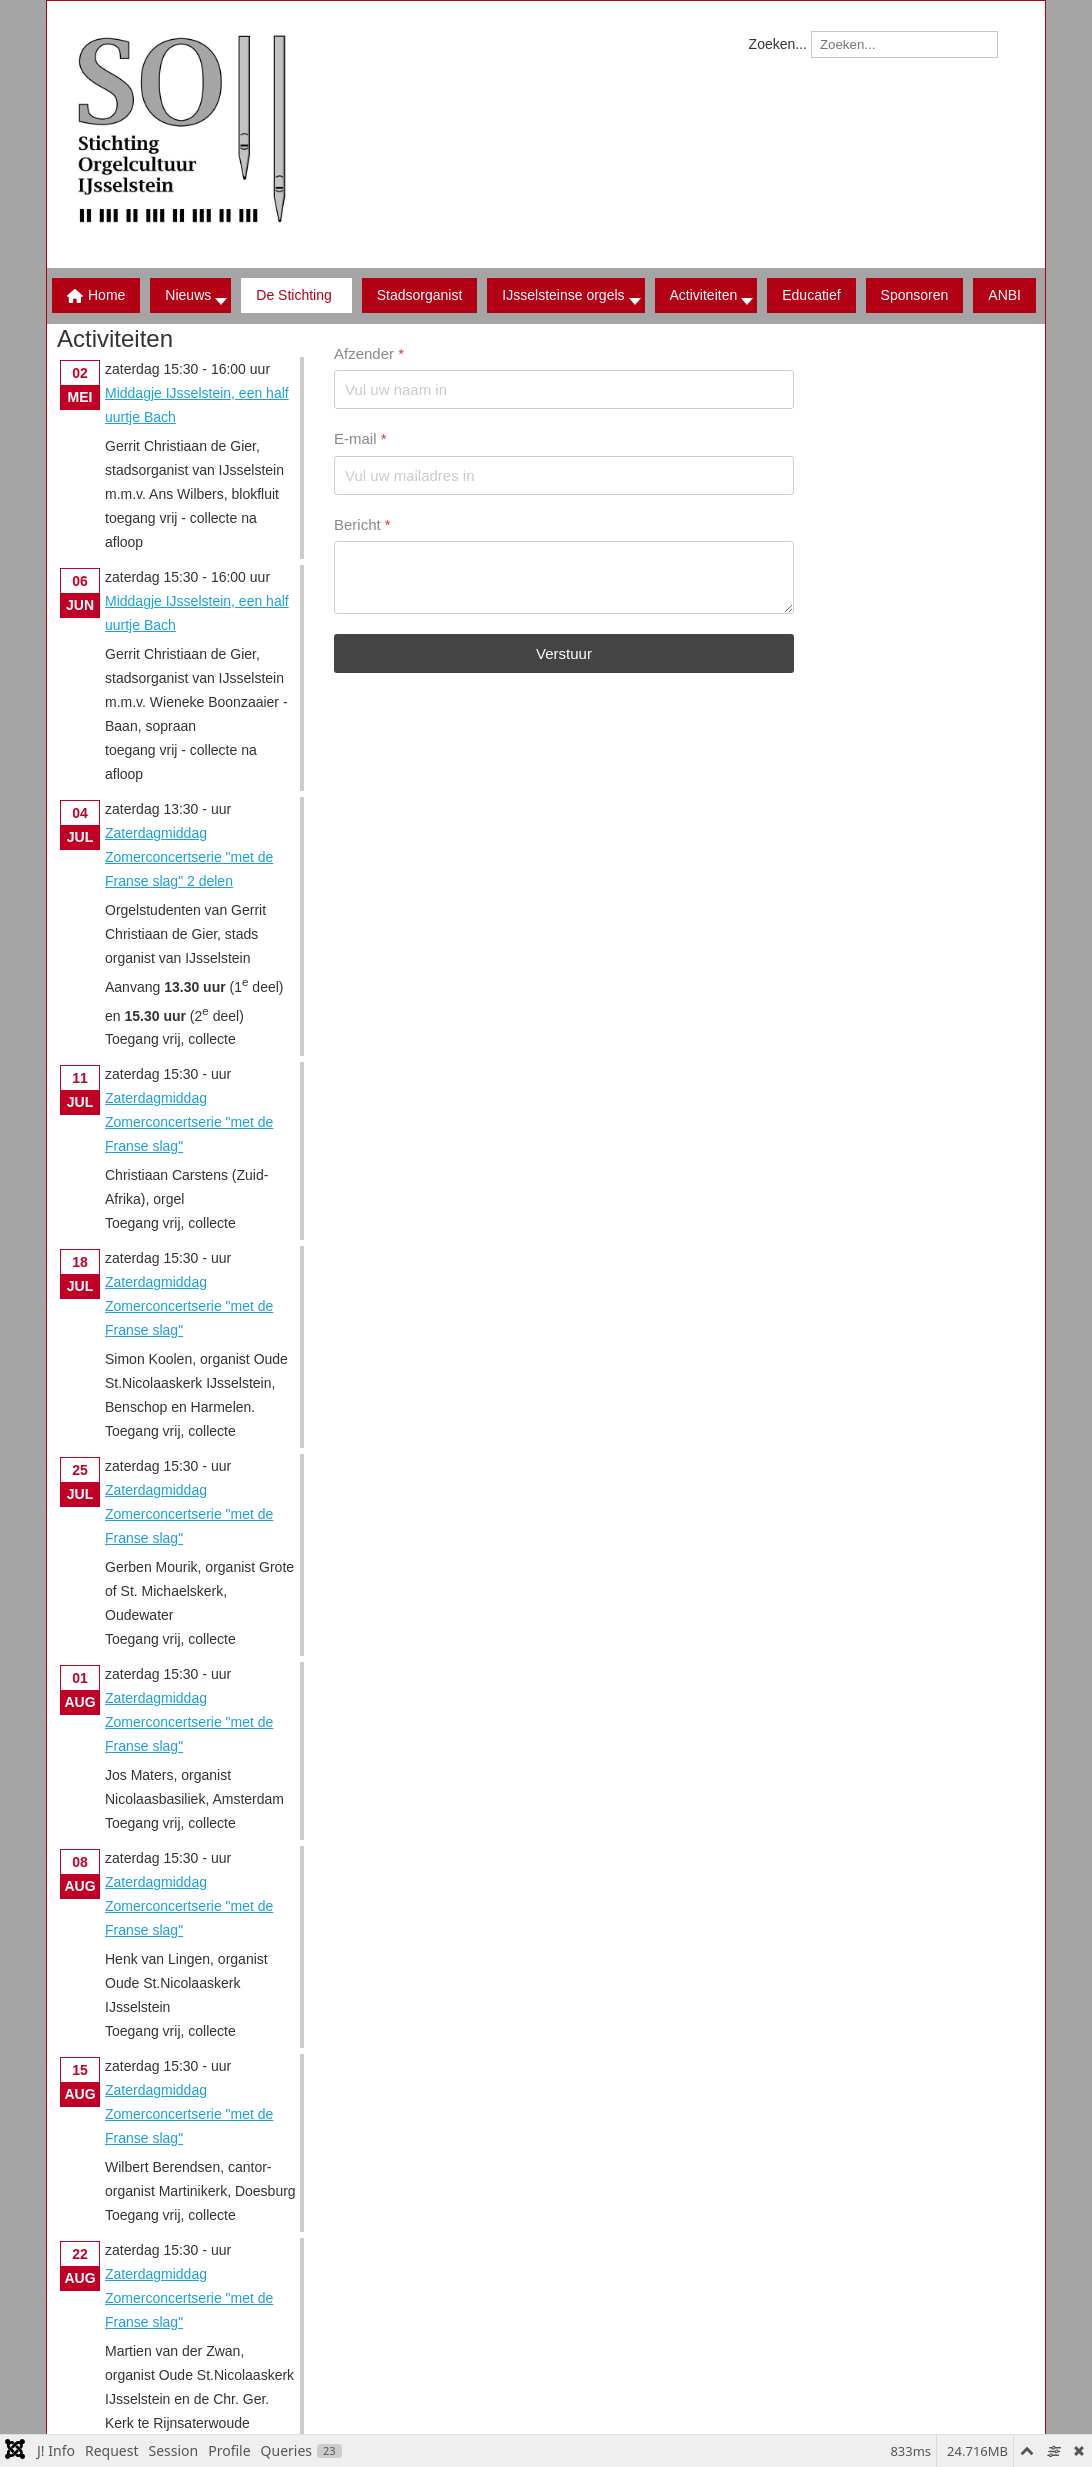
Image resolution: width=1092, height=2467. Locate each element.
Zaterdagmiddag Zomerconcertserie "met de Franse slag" (189, 1122)
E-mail (360, 438)
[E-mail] (564, 474)
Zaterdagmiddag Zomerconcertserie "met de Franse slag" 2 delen (189, 857)
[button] (296, 295)
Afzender (369, 353)
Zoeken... (778, 44)
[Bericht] (564, 577)
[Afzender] (564, 389)
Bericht (362, 523)
